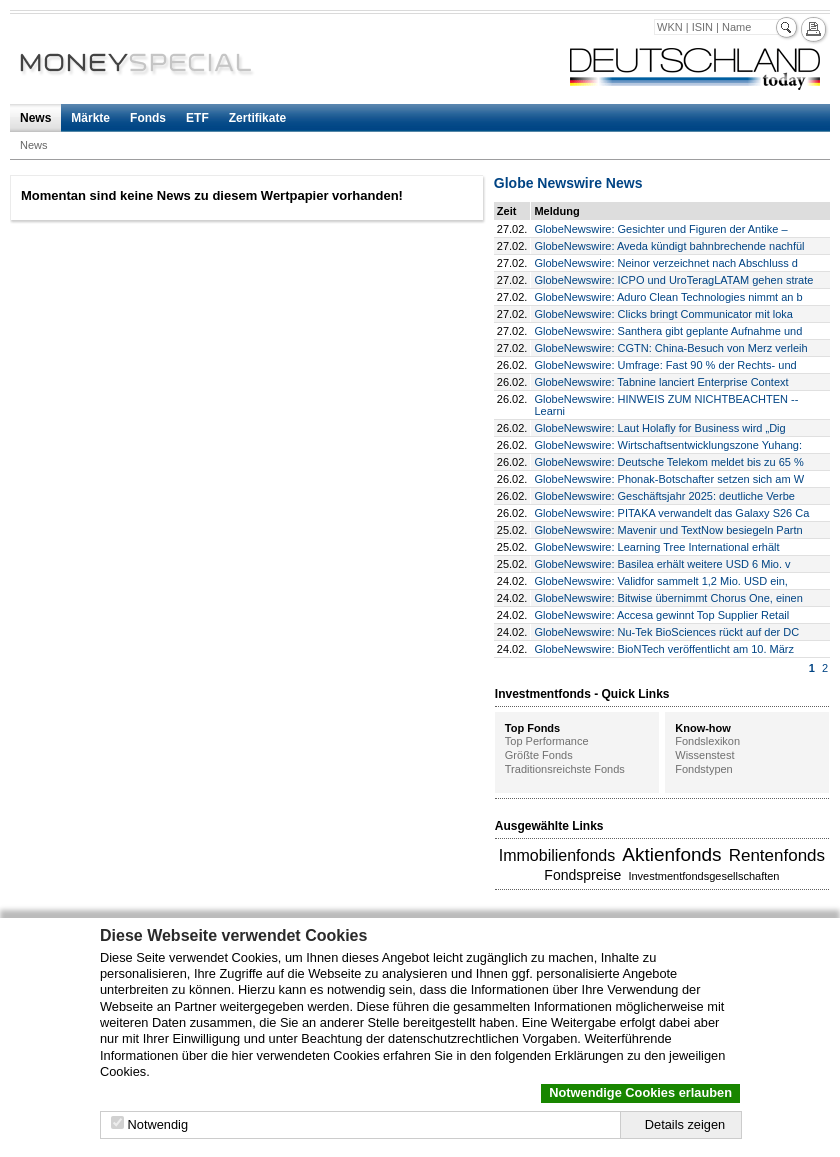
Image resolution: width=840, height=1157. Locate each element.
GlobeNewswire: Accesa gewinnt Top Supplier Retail (661, 615)
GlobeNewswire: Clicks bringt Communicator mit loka (663, 314)
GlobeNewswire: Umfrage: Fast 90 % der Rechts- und (665, 365)
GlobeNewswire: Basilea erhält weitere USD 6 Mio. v (662, 564)
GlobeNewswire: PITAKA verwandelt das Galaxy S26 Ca (671, 513)
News (35, 118)
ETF (197, 118)
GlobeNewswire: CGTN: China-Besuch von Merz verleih (670, 348)
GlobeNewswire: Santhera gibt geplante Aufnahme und (668, 331)
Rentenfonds (777, 855)
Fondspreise (582, 875)
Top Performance (547, 741)
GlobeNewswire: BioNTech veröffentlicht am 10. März (664, 649)
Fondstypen (703, 769)
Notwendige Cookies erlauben (640, 1092)
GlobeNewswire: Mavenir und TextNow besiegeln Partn (668, 530)
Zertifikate (257, 118)
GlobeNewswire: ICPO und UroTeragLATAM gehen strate (673, 280)
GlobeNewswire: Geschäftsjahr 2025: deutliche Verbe (664, 496)
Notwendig (158, 1124)
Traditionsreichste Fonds (565, 769)
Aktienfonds (671, 854)
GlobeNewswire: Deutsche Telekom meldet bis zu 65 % (668, 462)
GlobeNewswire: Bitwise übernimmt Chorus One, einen (668, 598)
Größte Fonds (539, 755)
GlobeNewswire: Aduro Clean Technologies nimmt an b (668, 297)
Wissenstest (704, 755)
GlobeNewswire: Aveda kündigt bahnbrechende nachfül (669, 246)
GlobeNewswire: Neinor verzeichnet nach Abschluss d (666, 263)
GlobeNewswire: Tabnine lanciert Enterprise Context (661, 382)
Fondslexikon (707, 741)
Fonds (148, 118)
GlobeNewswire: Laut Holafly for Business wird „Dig (659, 428)
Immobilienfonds (557, 855)
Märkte (90, 118)
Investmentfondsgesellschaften (703, 876)
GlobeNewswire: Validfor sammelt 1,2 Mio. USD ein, (661, 581)
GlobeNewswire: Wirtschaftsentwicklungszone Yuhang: (668, 445)
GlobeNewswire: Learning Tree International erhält (656, 547)
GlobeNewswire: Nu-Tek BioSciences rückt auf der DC (666, 632)
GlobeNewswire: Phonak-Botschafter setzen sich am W (669, 479)
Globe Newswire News (568, 183)
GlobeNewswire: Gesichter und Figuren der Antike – (660, 229)
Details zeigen (685, 1124)
